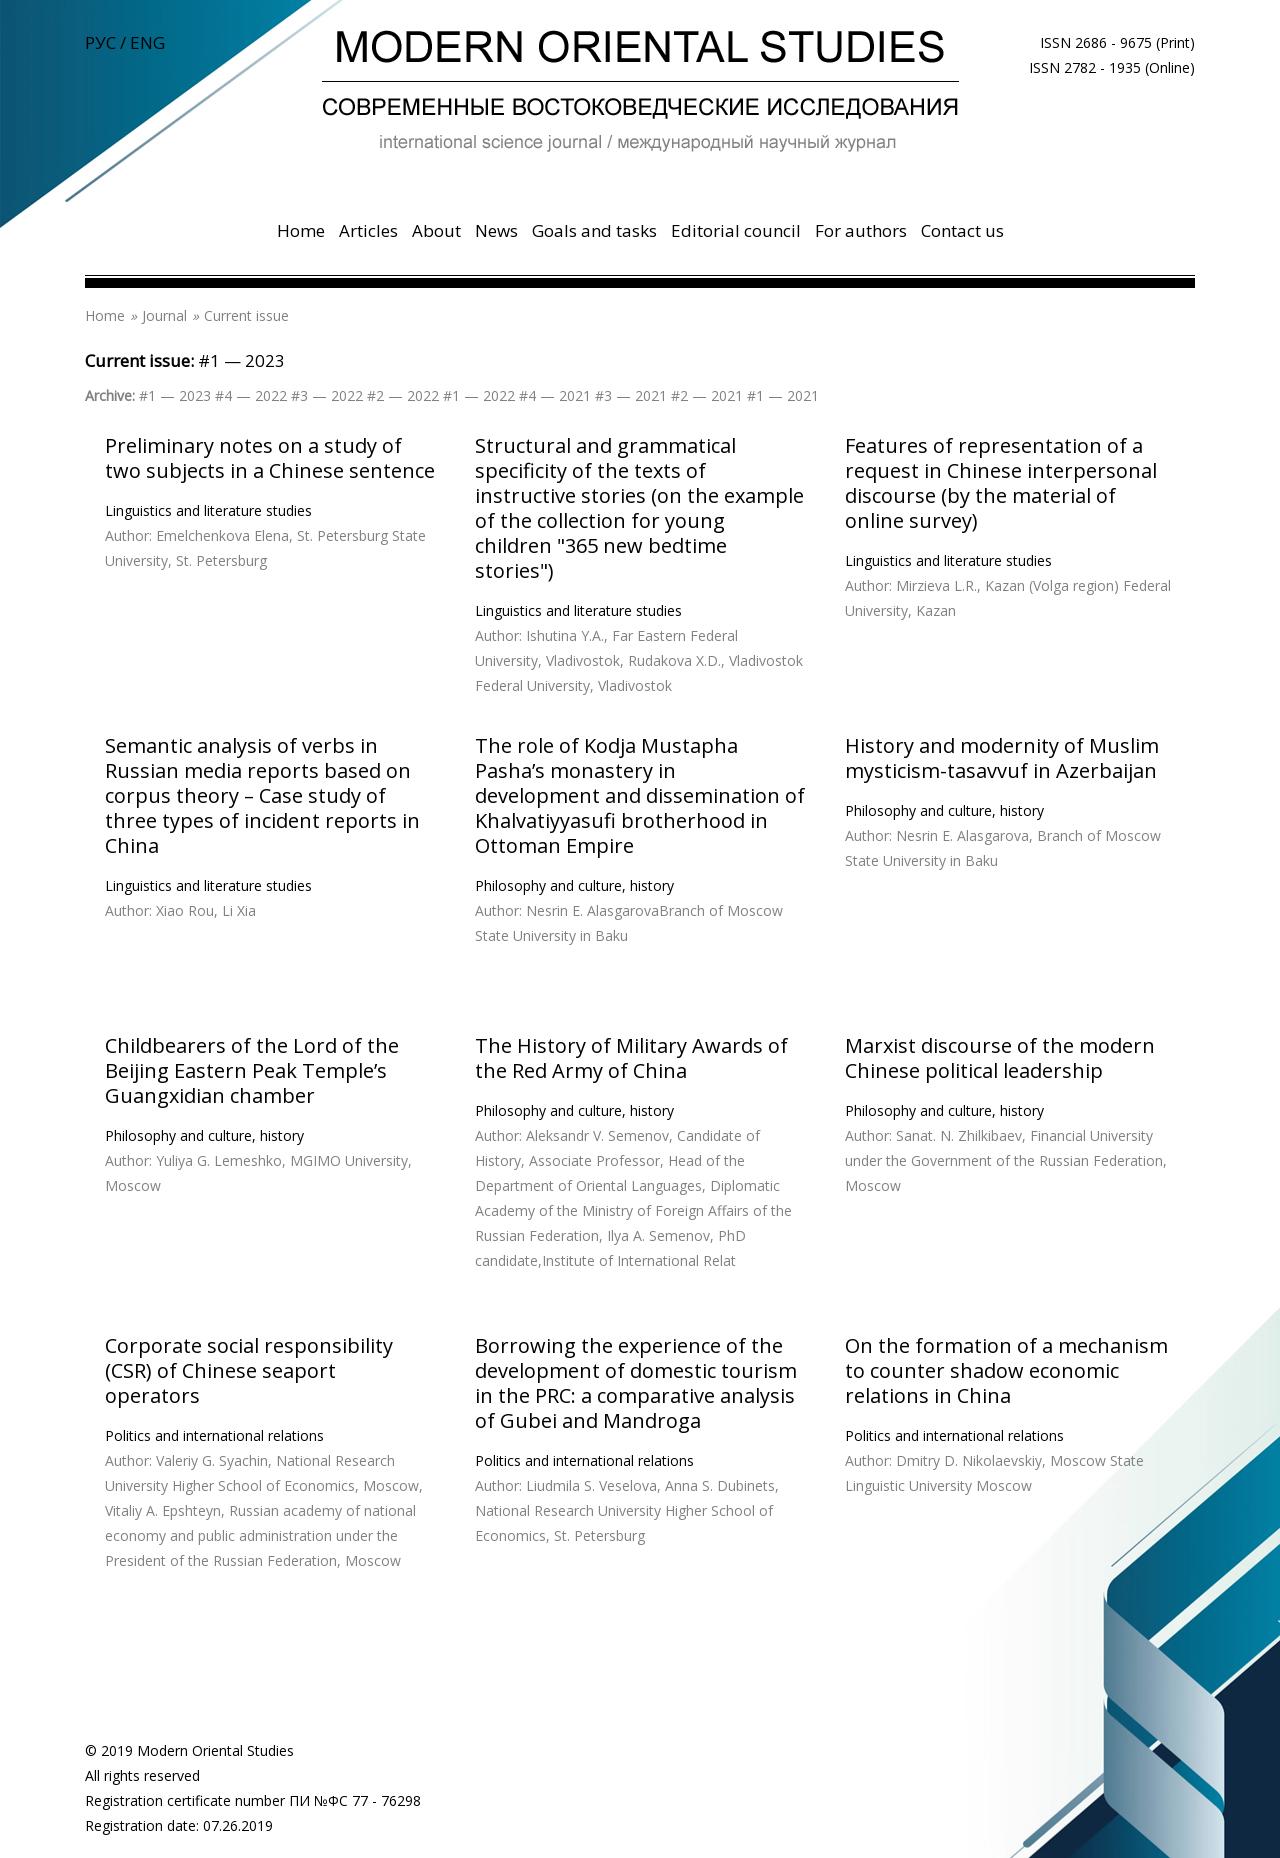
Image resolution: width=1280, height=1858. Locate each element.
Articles (368, 230)
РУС (100, 42)
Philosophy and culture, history (574, 885)
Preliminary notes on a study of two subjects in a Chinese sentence (270, 458)
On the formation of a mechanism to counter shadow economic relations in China (1006, 1370)
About (436, 230)
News (496, 230)
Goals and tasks (594, 230)
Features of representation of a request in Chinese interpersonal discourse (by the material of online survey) (1001, 483)
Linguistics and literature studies (208, 510)
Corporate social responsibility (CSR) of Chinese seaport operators (249, 1370)
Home (301, 230)
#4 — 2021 (555, 395)
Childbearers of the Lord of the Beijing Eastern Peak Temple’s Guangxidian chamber (252, 1070)
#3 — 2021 (631, 395)
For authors (861, 230)
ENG (147, 42)
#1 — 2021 (783, 395)
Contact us (962, 230)
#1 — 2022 (479, 395)
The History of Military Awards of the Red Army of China (631, 1058)
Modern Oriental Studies (215, 1750)
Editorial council (736, 230)
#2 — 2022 (403, 395)
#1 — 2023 (241, 360)
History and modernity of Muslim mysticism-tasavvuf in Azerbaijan (1002, 758)
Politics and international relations (214, 1435)
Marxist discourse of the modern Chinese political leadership (1000, 1058)
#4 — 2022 (251, 395)
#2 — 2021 (707, 395)
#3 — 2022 (327, 395)
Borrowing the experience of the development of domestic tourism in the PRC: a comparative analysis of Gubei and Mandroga (636, 1383)
